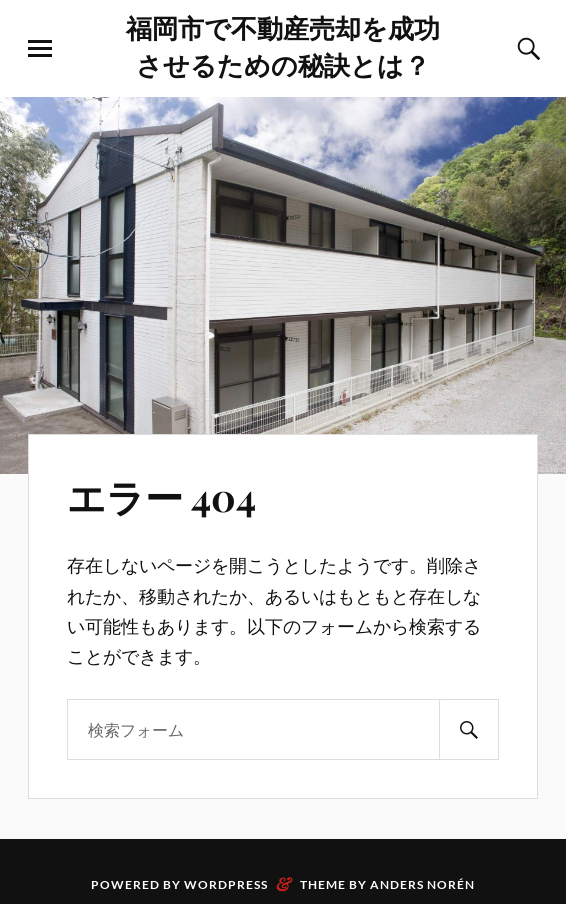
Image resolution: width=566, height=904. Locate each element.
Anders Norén (422, 884)
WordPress (226, 884)
